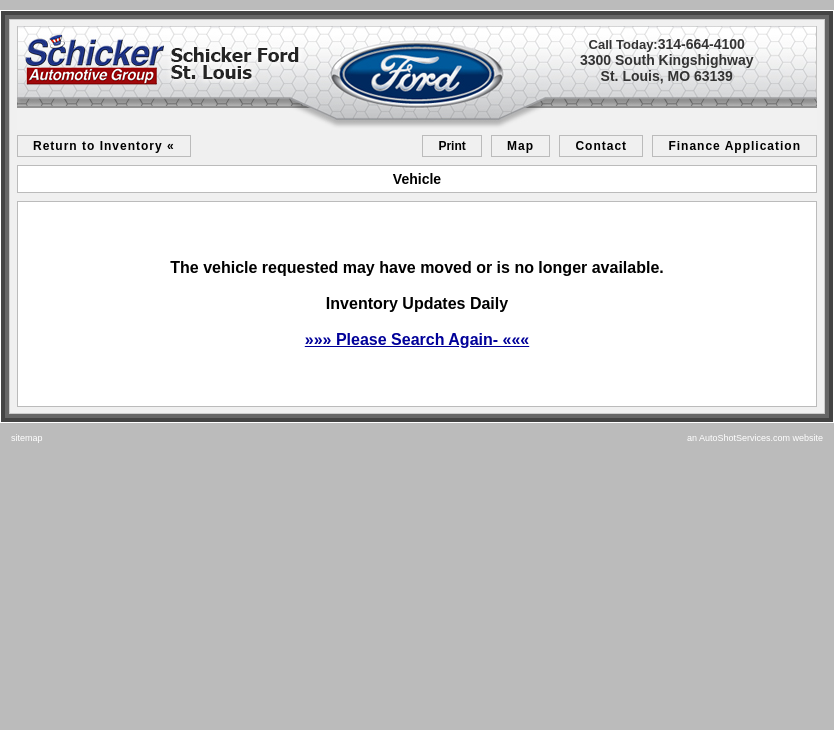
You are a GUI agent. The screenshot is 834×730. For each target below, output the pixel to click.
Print (451, 146)
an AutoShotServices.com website (755, 438)
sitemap (27, 438)
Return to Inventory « (104, 146)
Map (520, 146)
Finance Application (734, 146)
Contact (601, 146)
